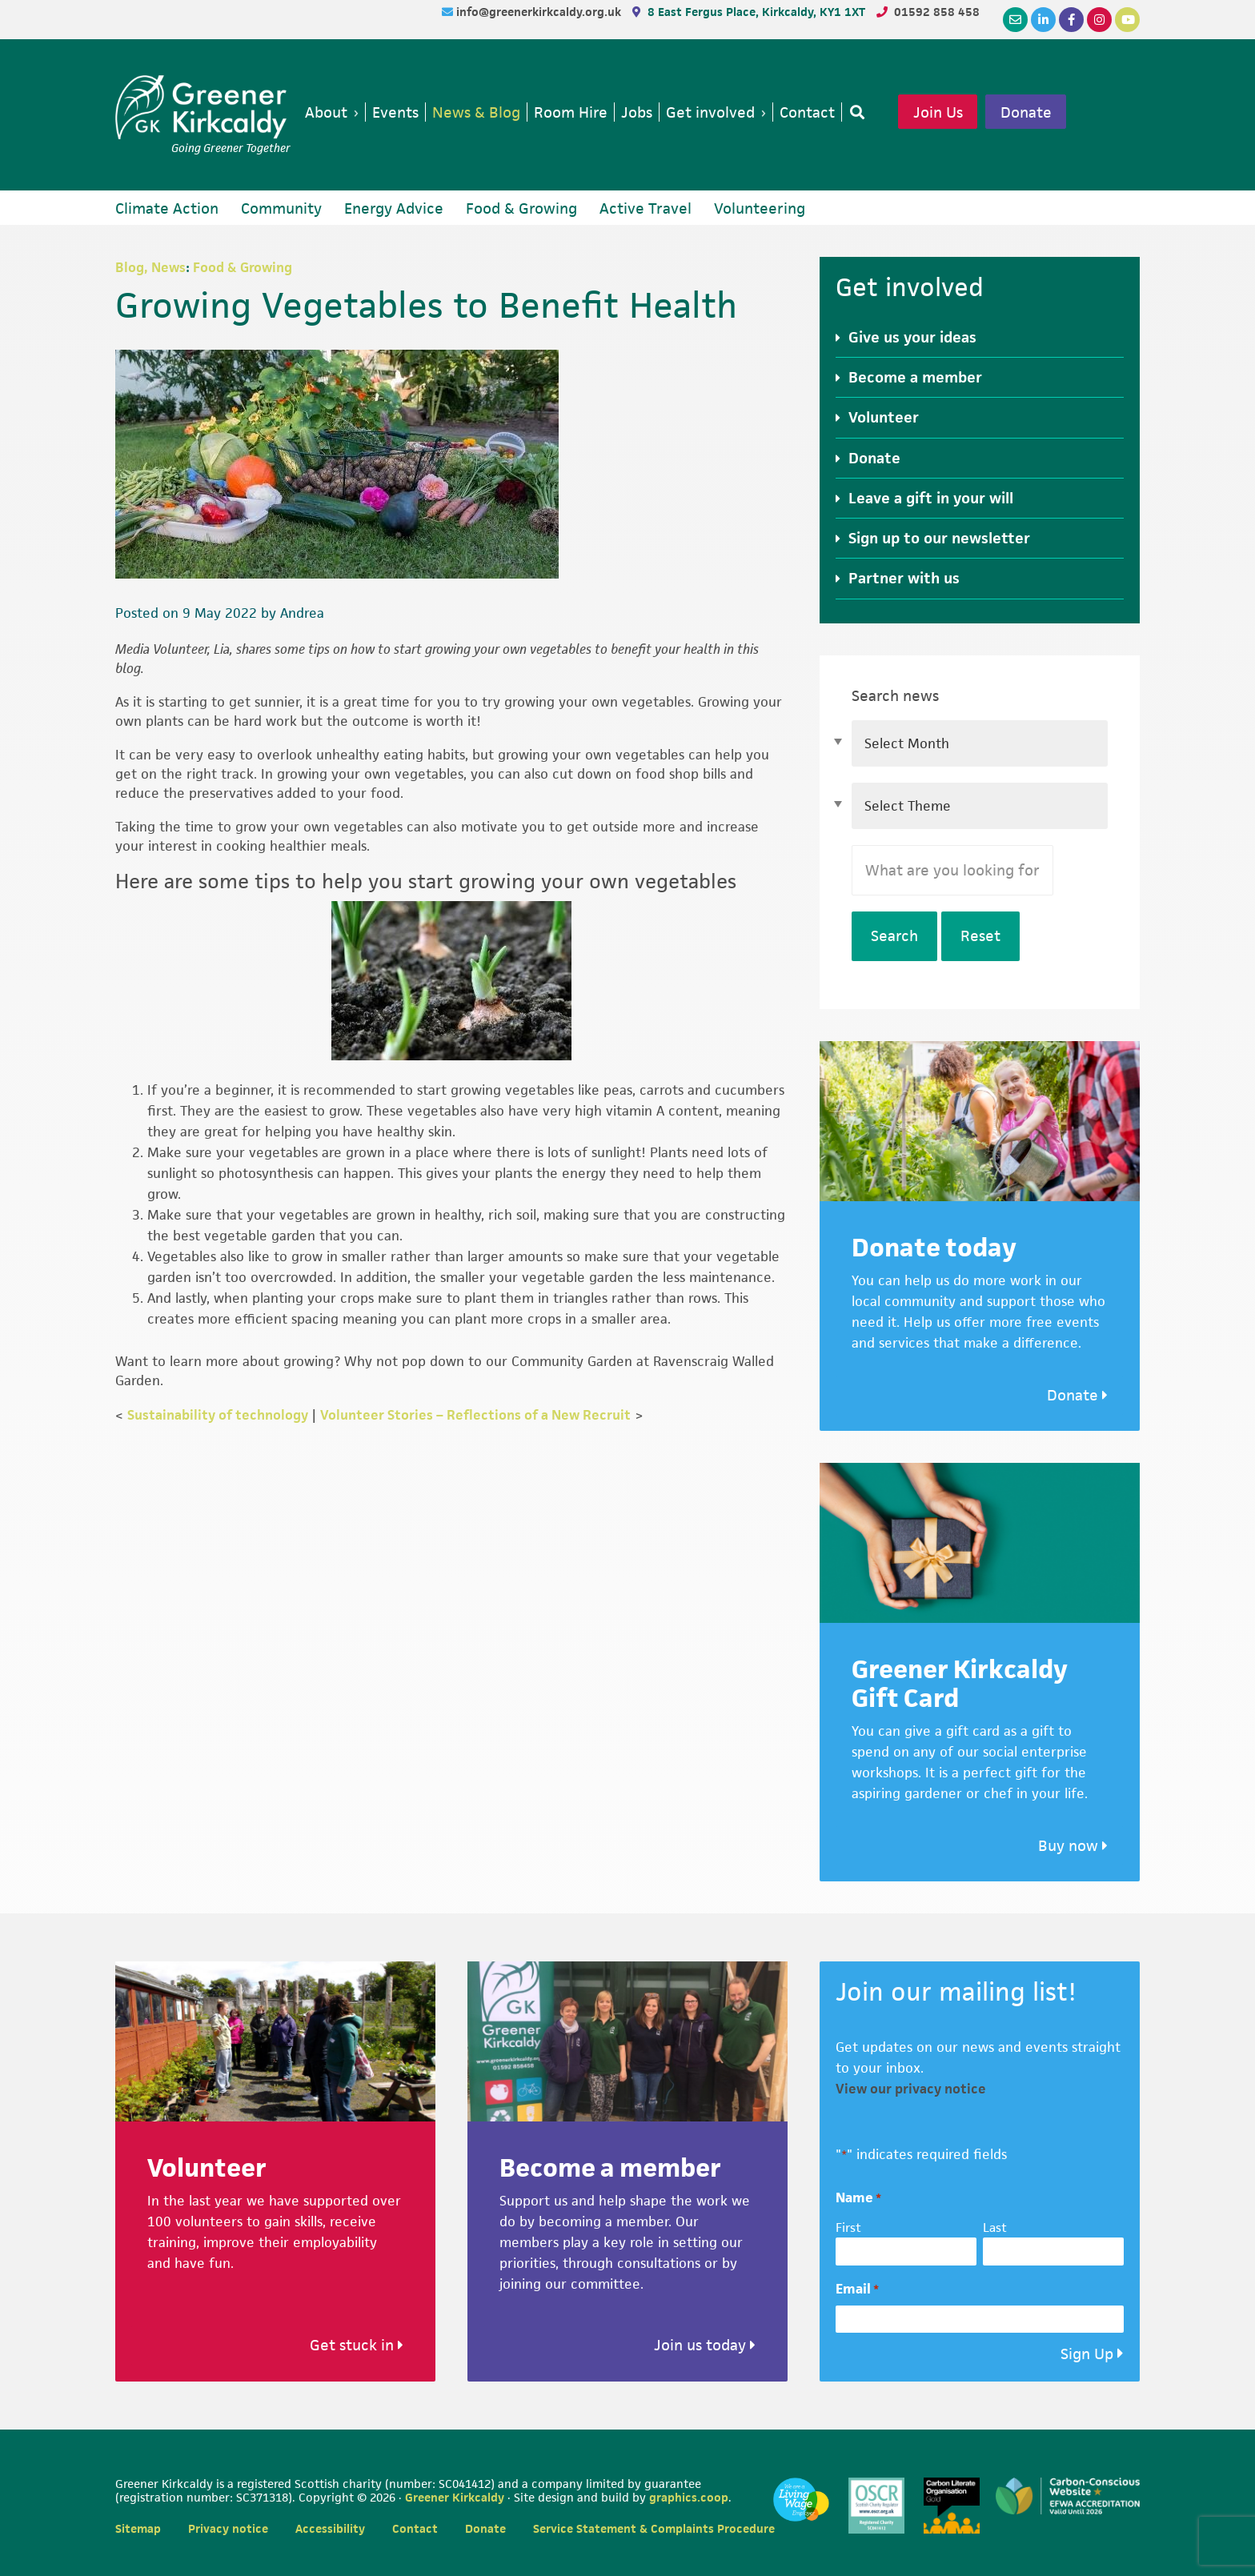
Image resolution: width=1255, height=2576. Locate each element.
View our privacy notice (911, 2088)
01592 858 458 (937, 11)
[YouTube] (1127, 19)
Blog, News (150, 267)
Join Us (938, 112)
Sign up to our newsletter (939, 538)
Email (857, 2289)
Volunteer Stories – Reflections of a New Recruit (475, 1415)
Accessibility (330, 2528)
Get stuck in (356, 2345)
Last (995, 2227)
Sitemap (138, 2528)
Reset (980, 936)
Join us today (705, 2345)
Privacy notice (228, 2528)
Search (894, 936)
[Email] (1015, 19)
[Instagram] (1099, 19)
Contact (415, 2528)
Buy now (1073, 1846)
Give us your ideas (912, 337)
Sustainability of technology (217, 1415)
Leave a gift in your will (930, 498)
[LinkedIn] (1043, 19)
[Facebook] (1071, 19)
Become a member (915, 377)
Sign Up (1087, 2354)
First (848, 2227)
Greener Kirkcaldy (203, 107)
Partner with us (904, 578)
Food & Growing (242, 267)
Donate (1026, 112)
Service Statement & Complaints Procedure (654, 2528)
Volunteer (883, 417)
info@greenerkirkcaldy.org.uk (540, 11)
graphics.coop (688, 2497)
